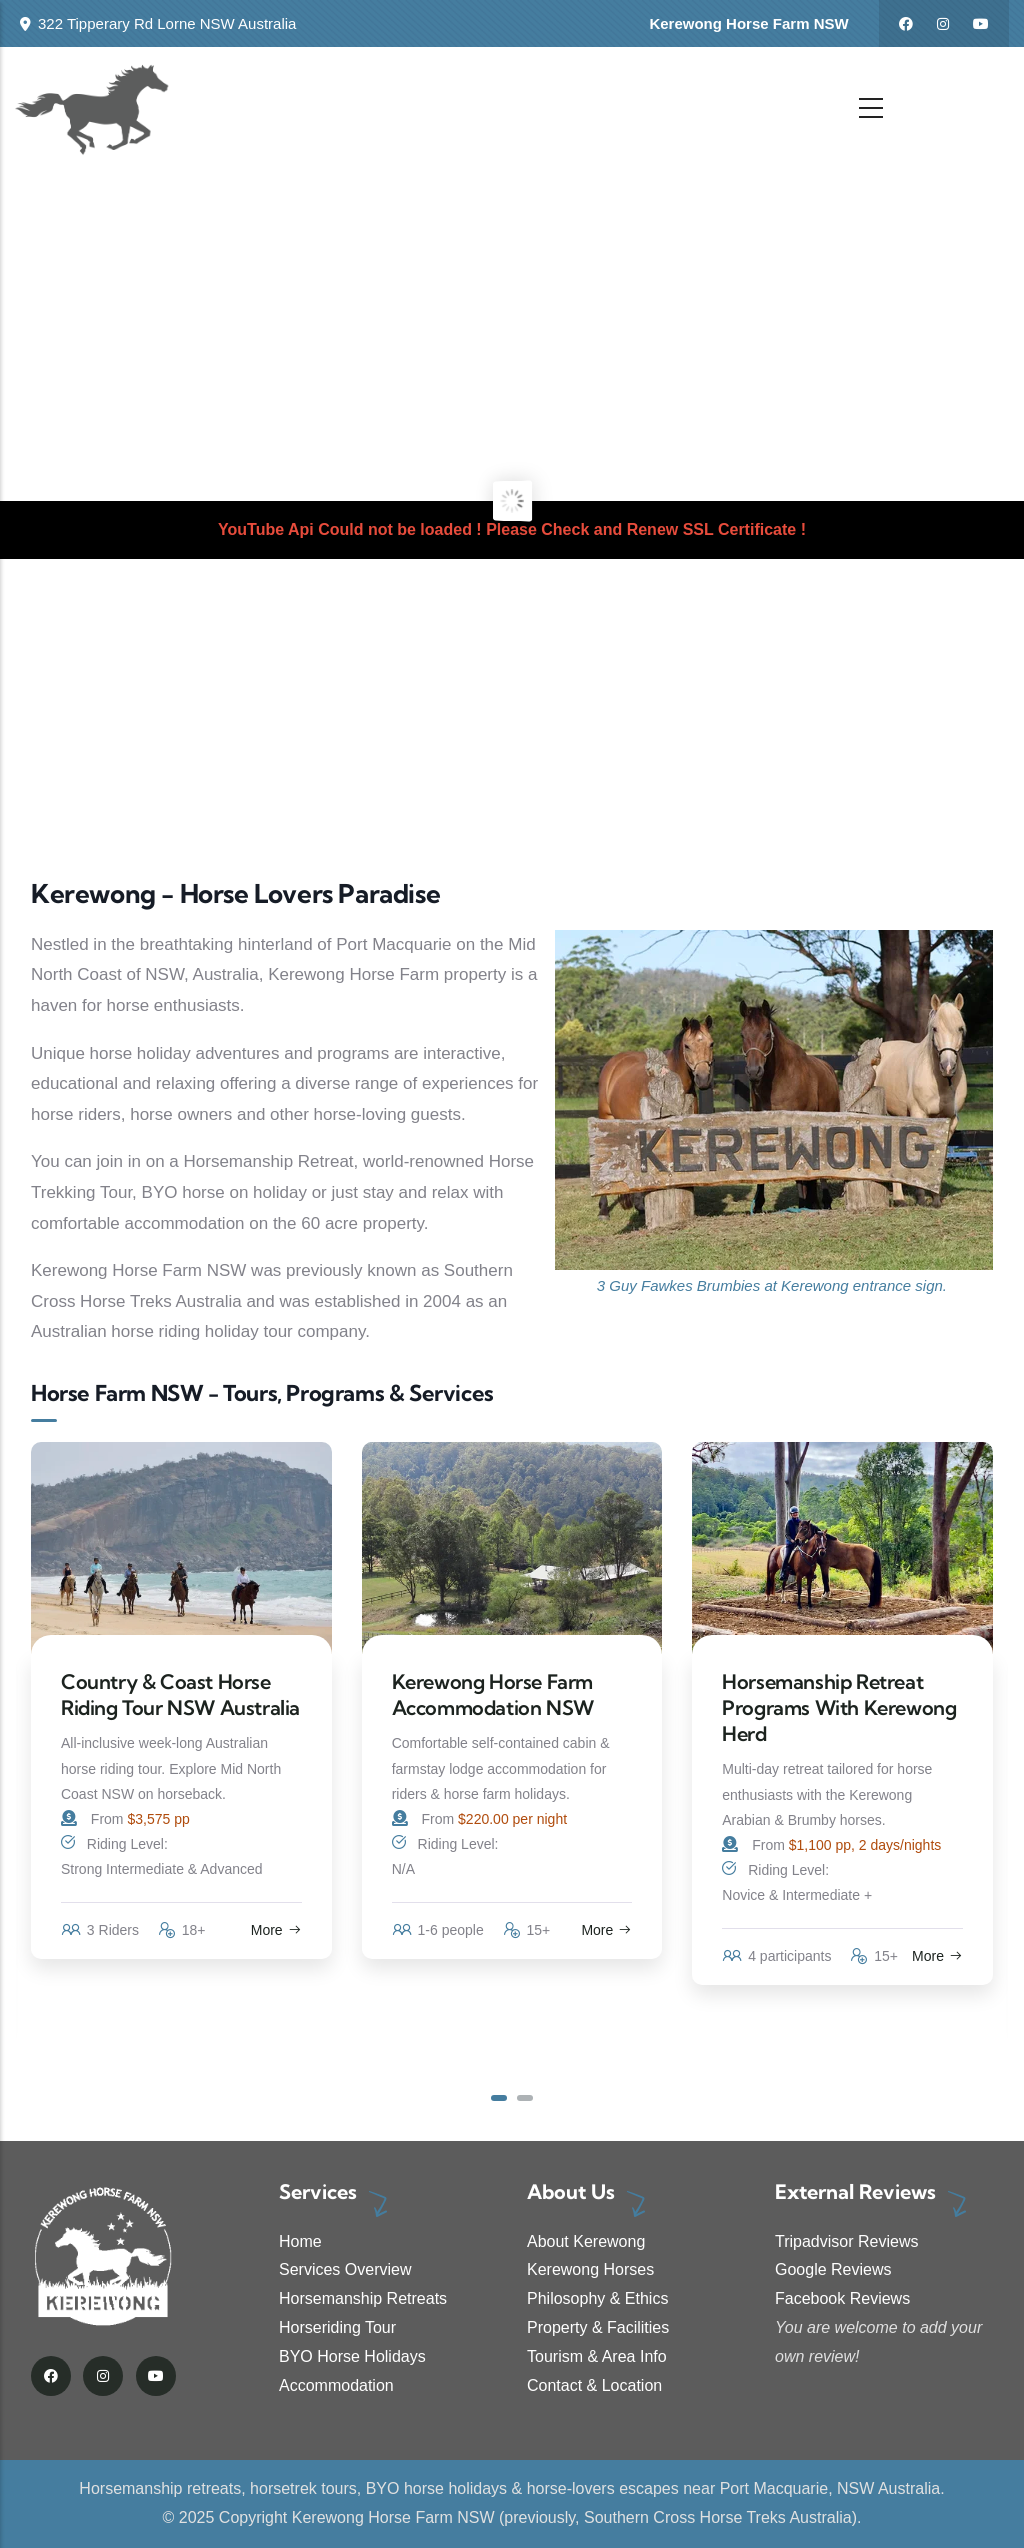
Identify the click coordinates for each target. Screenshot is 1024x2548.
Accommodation (336, 2385)
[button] (499, 2098)
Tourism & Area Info (597, 2356)
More (276, 1930)
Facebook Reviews (842, 2298)
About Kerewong (586, 2241)
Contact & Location (594, 2385)
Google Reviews (833, 2269)
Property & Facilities (598, 2327)
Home (300, 2241)
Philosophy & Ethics (597, 2298)
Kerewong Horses (590, 2269)
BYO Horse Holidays (352, 2356)
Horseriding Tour (337, 2327)
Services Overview (345, 2269)
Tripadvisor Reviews (846, 2241)
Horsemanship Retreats (363, 2298)
